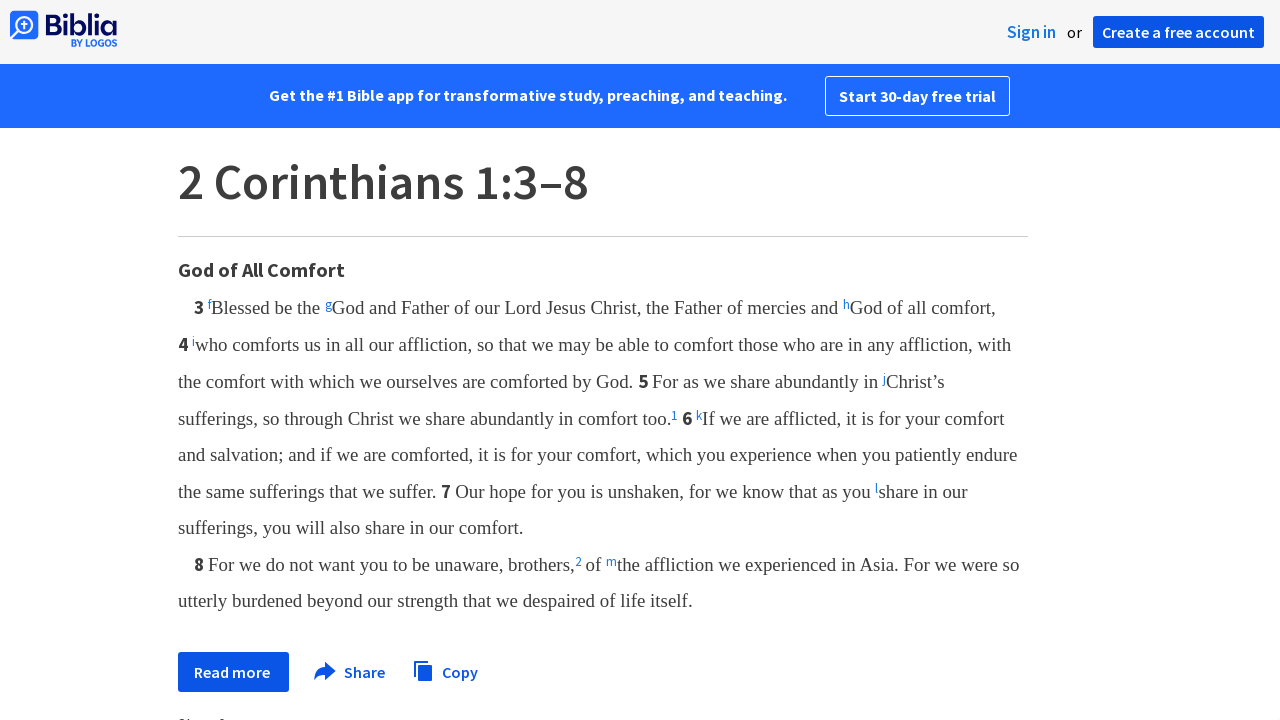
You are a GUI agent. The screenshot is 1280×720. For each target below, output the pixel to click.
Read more (233, 672)
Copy (445, 669)
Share (350, 672)
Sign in (1031, 32)
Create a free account (1178, 32)
